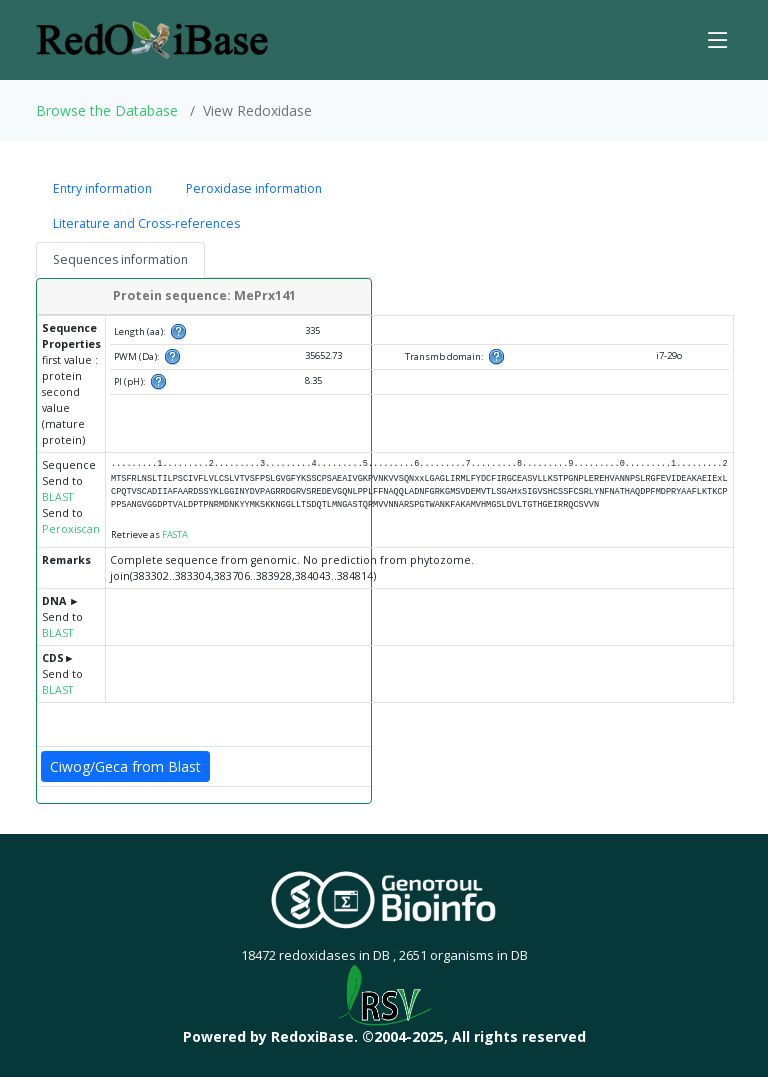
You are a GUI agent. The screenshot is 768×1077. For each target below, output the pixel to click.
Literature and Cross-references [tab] (146, 223)
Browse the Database (107, 110)
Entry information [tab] (102, 188)
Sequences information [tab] (120, 259)
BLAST (57, 497)
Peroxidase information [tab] (254, 188)
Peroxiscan (71, 529)
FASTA (175, 534)
